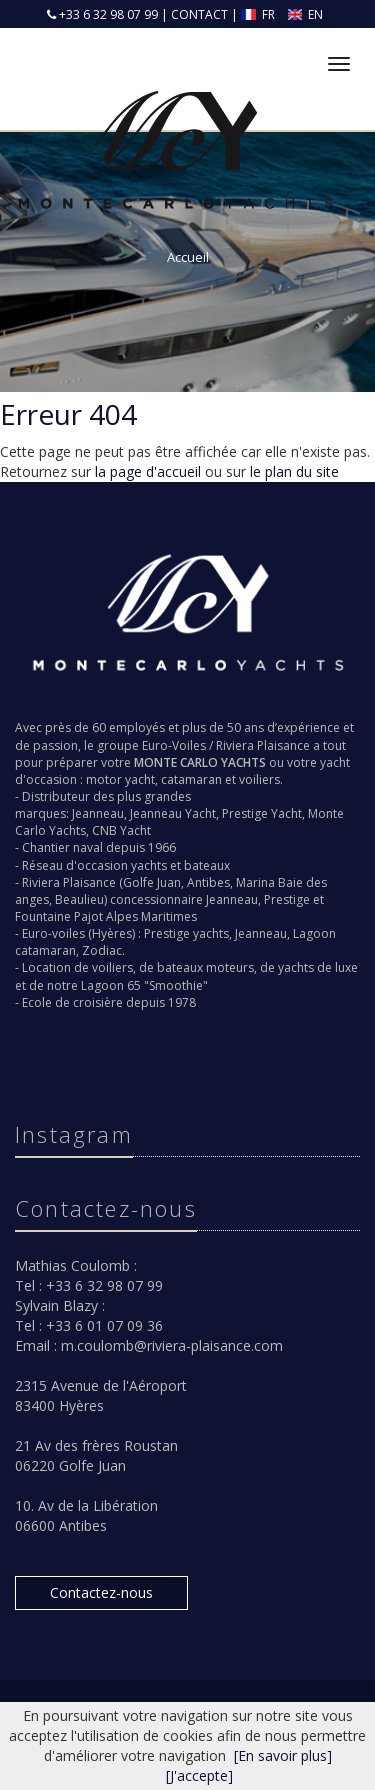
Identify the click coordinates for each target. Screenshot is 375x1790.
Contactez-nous (101, 1592)
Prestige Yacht (262, 813)
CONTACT (199, 14)
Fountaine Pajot (59, 916)
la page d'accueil (148, 471)
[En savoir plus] (283, 1755)
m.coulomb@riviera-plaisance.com (172, 1345)
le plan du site (294, 471)
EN (306, 14)
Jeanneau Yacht (173, 813)
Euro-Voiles (174, 745)
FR (259, 14)
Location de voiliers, (79, 967)
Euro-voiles (53, 933)
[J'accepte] (199, 1775)
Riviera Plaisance (263, 745)
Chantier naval (62, 847)
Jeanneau (98, 813)
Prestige (287, 899)
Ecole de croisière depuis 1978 (109, 1002)
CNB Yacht (121, 830)
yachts (149, 865)
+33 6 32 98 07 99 (107, 14)
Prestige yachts (186, 933)
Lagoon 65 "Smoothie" (144, 985)
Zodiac (102, 950)
